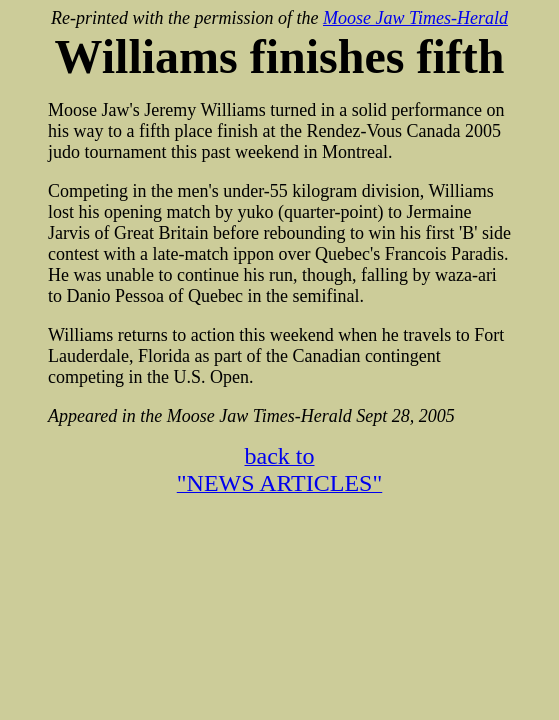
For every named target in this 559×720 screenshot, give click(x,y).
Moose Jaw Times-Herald (415, 18)
